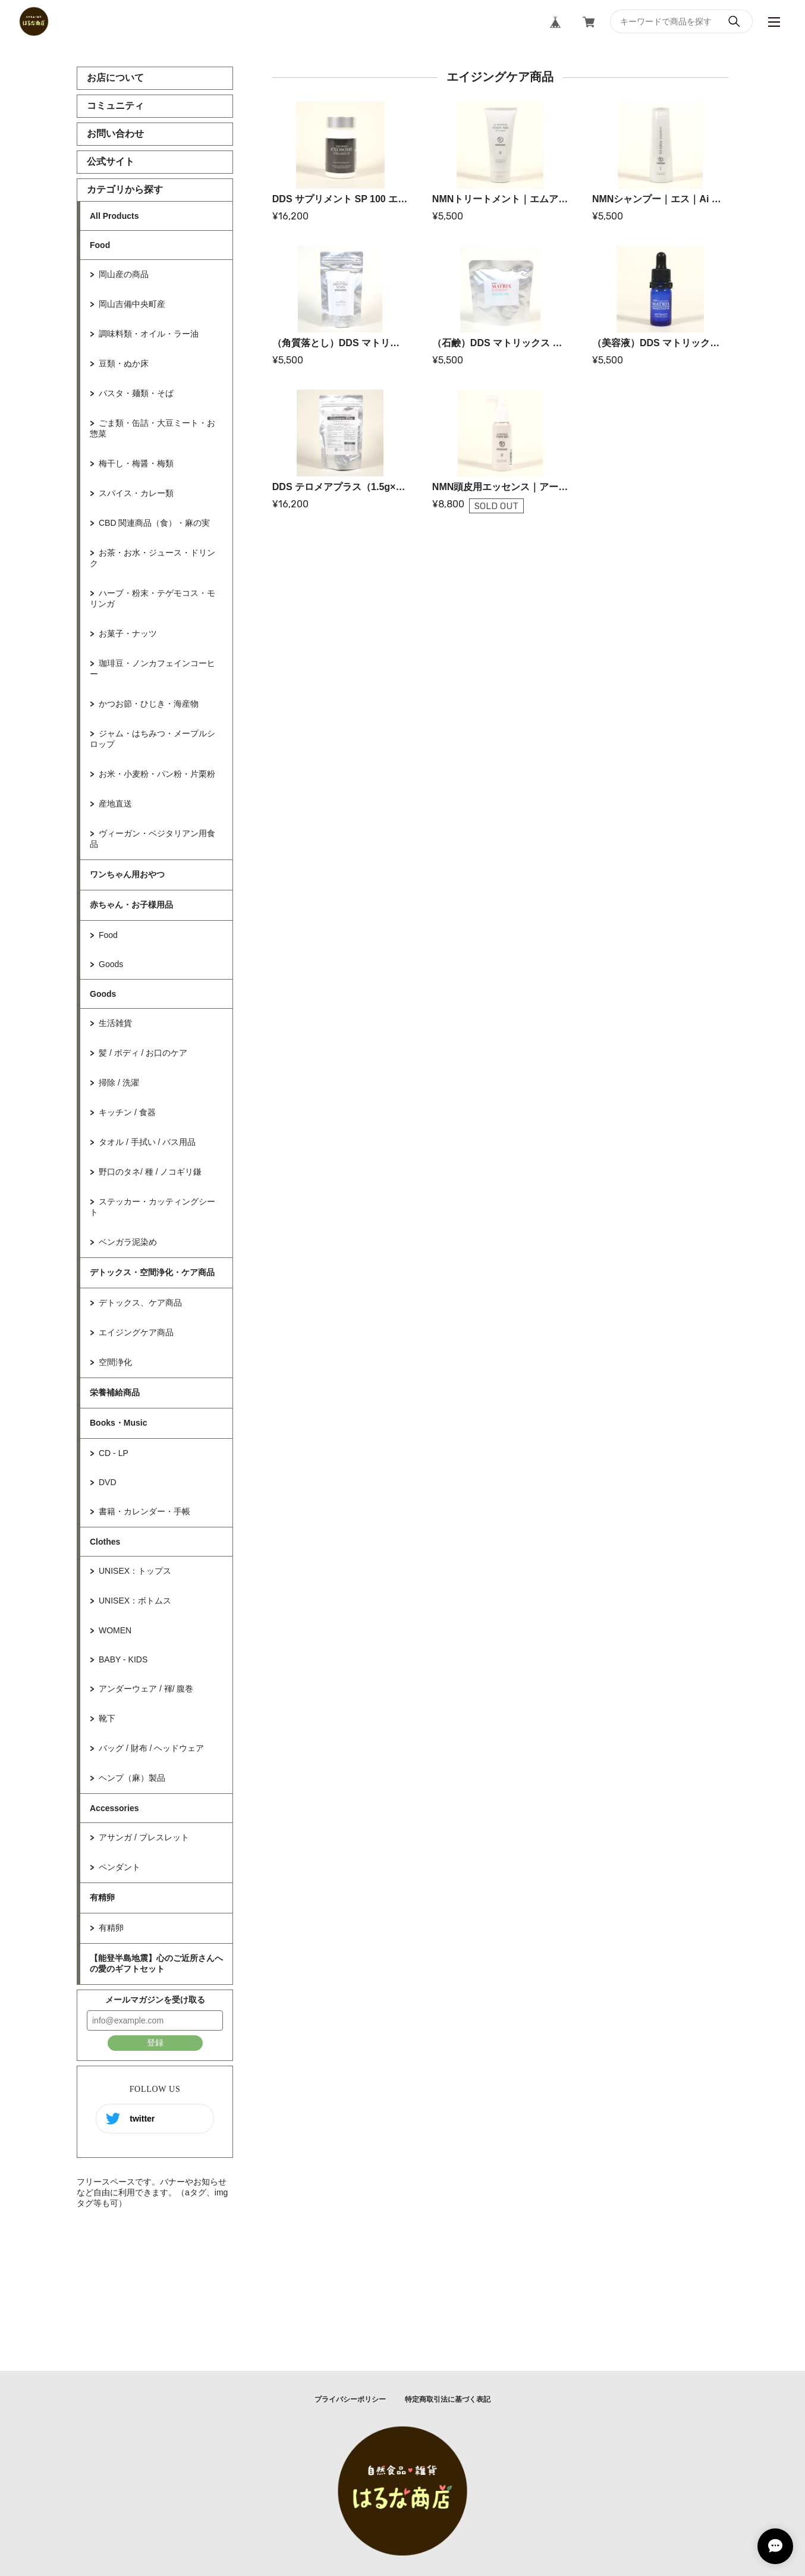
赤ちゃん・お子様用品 (131, 904)
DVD (108, 1482)
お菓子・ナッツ (128, 633)
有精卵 (102, 1897)
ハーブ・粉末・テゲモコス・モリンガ (152, 598)
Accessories (114, 1808)
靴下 (107, 1718)
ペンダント (119, 1867)
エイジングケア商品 (136, 1332)
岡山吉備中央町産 (132, 304)
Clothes (105, 1541)
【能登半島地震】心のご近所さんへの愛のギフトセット (156, 1963)
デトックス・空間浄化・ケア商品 (152, 1272)
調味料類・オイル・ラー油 (149, 333)
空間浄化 (115, 1362)
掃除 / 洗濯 (119, 1082)
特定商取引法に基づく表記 (447, 2399)
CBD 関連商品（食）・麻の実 (154, 523)
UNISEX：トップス (135, 1571)
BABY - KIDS (123, 1659)
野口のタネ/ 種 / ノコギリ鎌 (150, 1171)
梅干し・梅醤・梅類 (136, 463)
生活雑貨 (115, 1023)
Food (100, 245)
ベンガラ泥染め (128, 1242)
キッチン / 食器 (127, 1112)
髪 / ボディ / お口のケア (143, 1053)
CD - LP (113, 1453)
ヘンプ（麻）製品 (132, 1778)
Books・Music (118, 1422)
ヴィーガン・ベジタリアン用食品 (152, 839)
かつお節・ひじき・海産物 (149, 703)
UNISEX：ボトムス (135, 1600)
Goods (111, 964)
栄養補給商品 (115, 1392)
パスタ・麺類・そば (136, 393)
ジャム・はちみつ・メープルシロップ (152, 739)
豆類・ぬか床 (124, 363)
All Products (114, 216)
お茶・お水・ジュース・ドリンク (152, 558)
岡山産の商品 (124, 274)
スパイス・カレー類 (136, 493)
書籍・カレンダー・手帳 (144, 1511)
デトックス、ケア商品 (140, 1302)
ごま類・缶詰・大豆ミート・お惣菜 (152, 428)
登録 (155, 2042)
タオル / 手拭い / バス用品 (147, 1142)
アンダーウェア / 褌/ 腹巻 (146, 1688)
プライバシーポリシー (350, 2399)
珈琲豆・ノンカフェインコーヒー (152, 668)
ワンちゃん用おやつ (127, 874)
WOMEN (115, 1630)
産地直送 (115, 803)
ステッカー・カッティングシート (152, 1207)
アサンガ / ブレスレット (144, 1837)
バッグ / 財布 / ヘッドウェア (151, 1748)
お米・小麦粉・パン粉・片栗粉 (157, 774)
